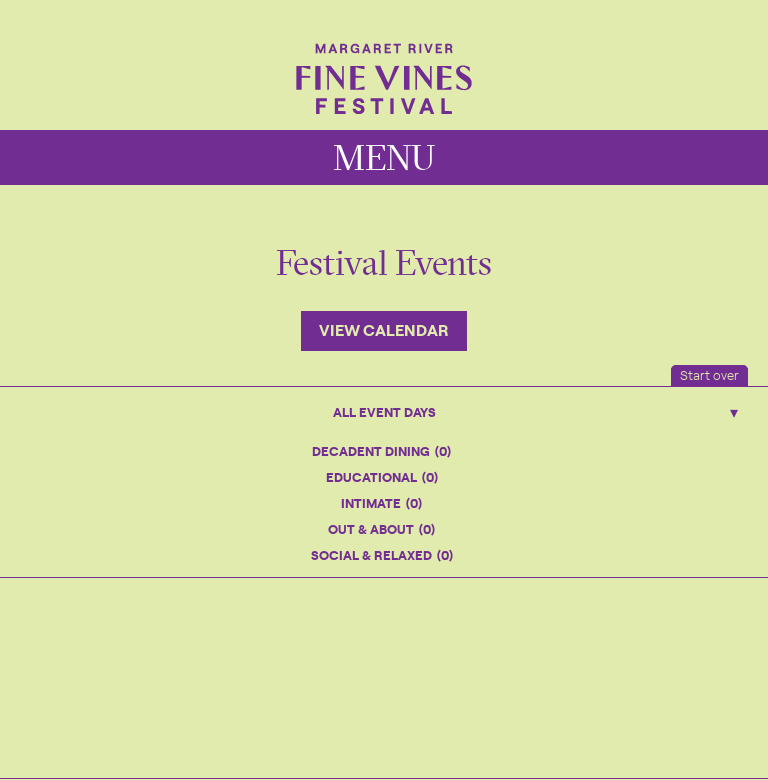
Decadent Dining (381, 450)
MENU (384, 157)
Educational (382, 476)
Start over (709, 374)
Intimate (381, 502)
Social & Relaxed (382, 554)
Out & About (381, 528)
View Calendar (384, 329)
